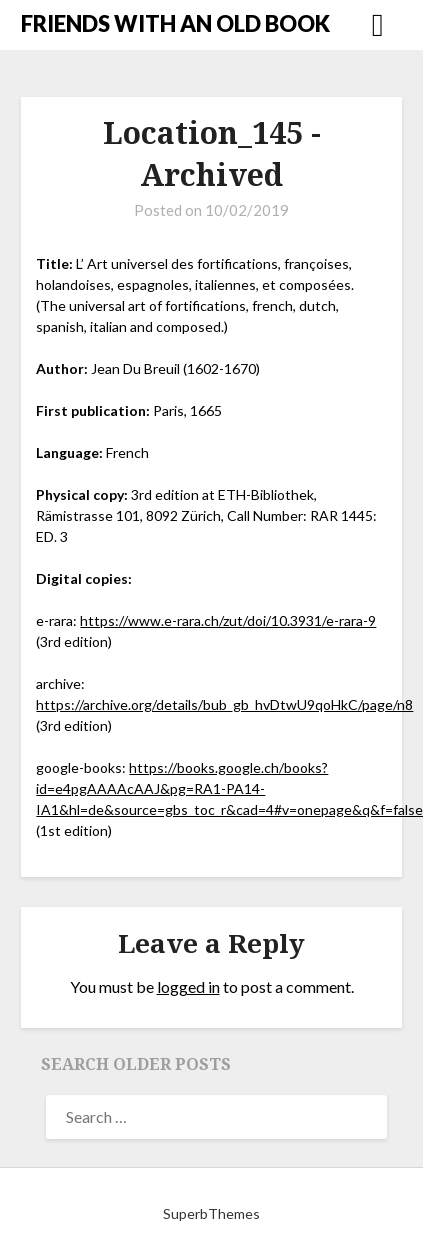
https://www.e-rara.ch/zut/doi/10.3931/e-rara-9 (228, 620)
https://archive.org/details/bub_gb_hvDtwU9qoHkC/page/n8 (224, 704)
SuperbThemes (211, 1213)
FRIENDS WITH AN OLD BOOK (175, 23)
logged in (188, 986)
